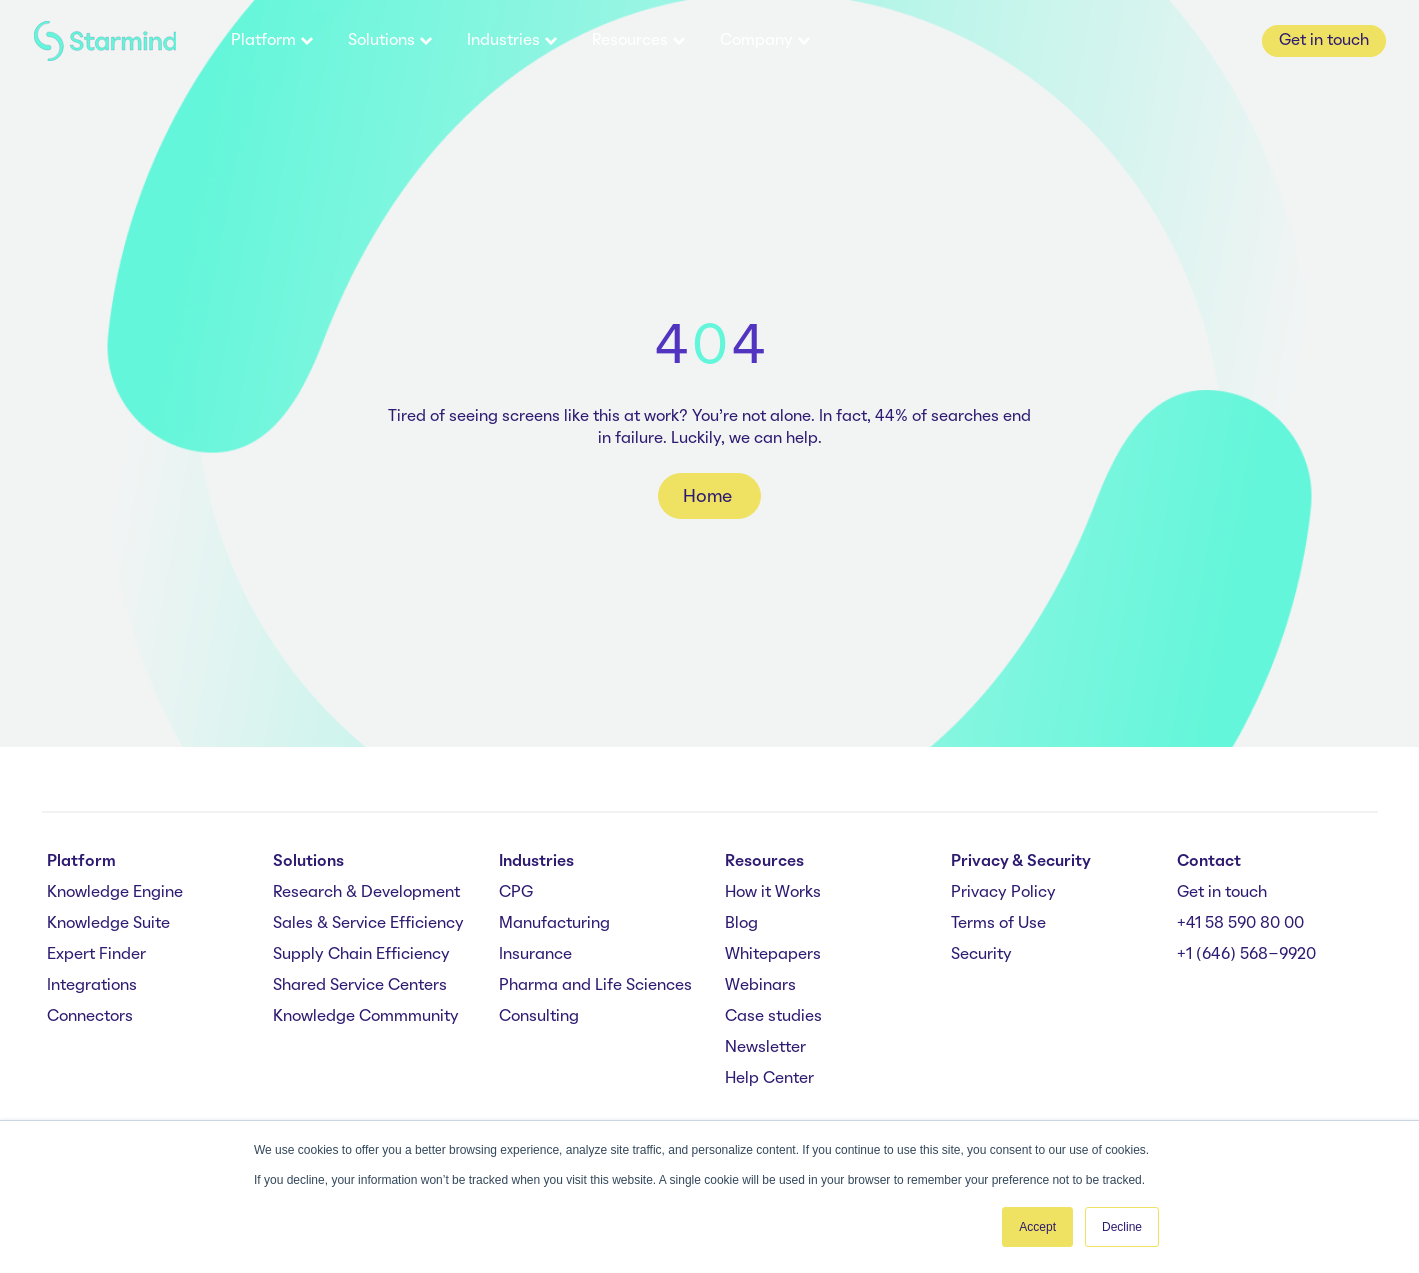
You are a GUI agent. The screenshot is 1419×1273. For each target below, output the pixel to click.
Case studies (773, 1017)
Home (709, 497)
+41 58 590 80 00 (1240, 924)
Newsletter (765, 1048)
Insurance (535, 955)
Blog (741, 924)
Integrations (92, 986)
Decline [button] (1122, 1227)
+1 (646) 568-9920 (1246, 955)
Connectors (90, 1017)
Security (981, 955)
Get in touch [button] (1324, 41)
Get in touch (1222, 893)
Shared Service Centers (360, 986)
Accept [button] (1037, 1227)
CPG (516, 893)
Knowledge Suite (108, 924)
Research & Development (366, 893)
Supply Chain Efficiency (361, 955)
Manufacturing (554, 924)
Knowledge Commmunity (366, 1017)
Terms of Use (998, 924)
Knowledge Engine (115, 893)
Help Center (769, 1079)
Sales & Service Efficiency (368, 924)
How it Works (773, 893)
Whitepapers (773, 955)
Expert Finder (96, 955)
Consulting (539, 1017)
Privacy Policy (1003, 893)
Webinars (760, 986)
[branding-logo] (105, 41)
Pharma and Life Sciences (595, 986)
